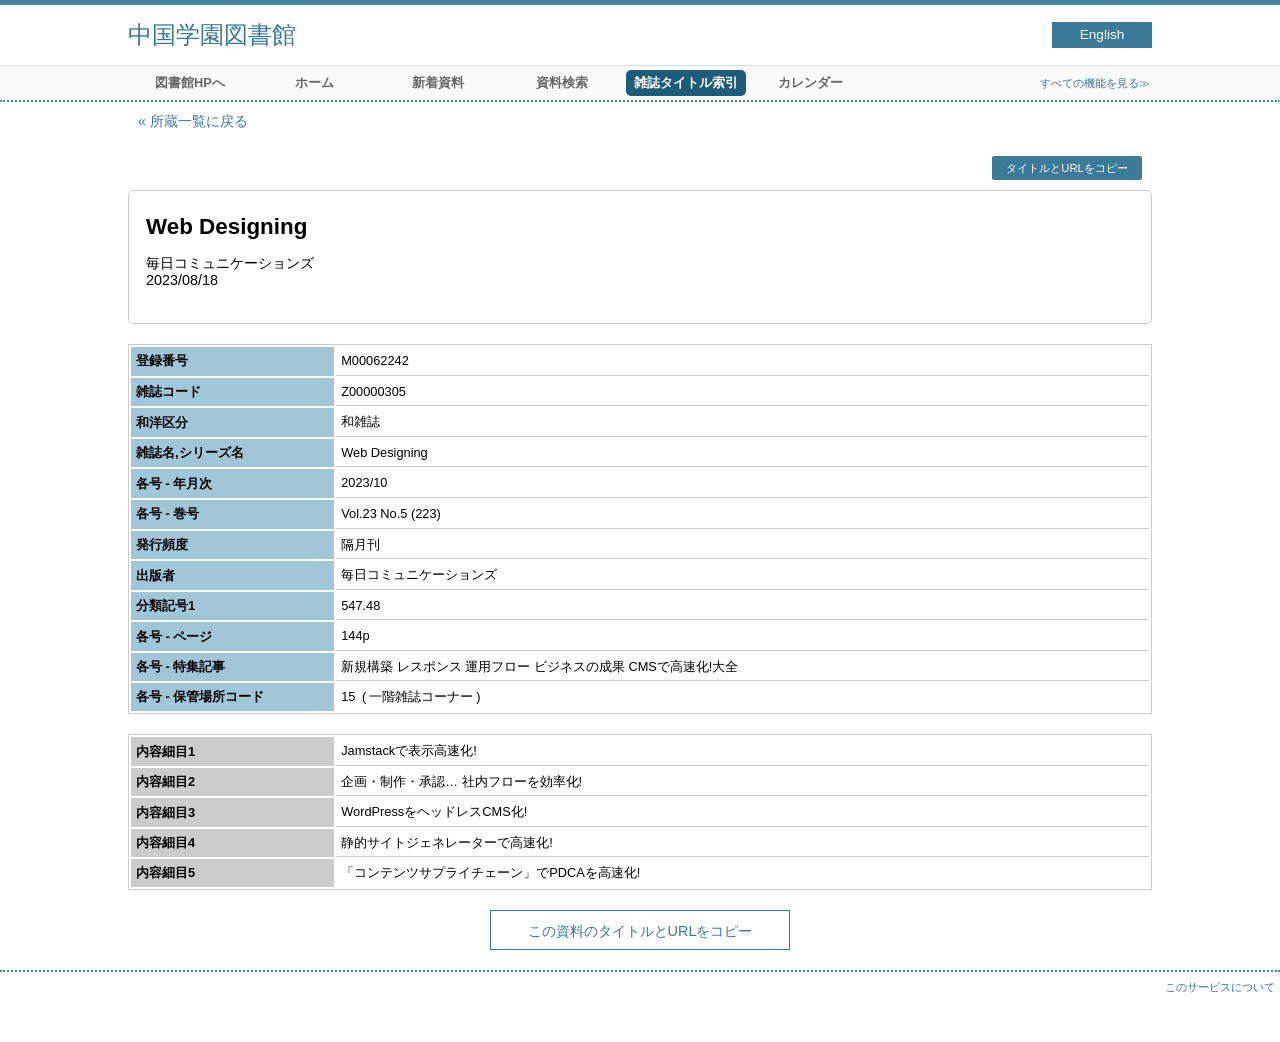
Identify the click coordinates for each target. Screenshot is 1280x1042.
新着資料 (438, 82)
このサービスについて (1220, 987)
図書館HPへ (190, 82)
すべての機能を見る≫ (1095, 83)
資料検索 (562, 82)
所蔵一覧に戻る (199, 121)
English (1102, 34)
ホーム (314, 82)
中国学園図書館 (212, 34)
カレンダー (810, 82)
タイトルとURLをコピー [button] (1066, 168)
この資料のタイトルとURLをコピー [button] (640, 931)
